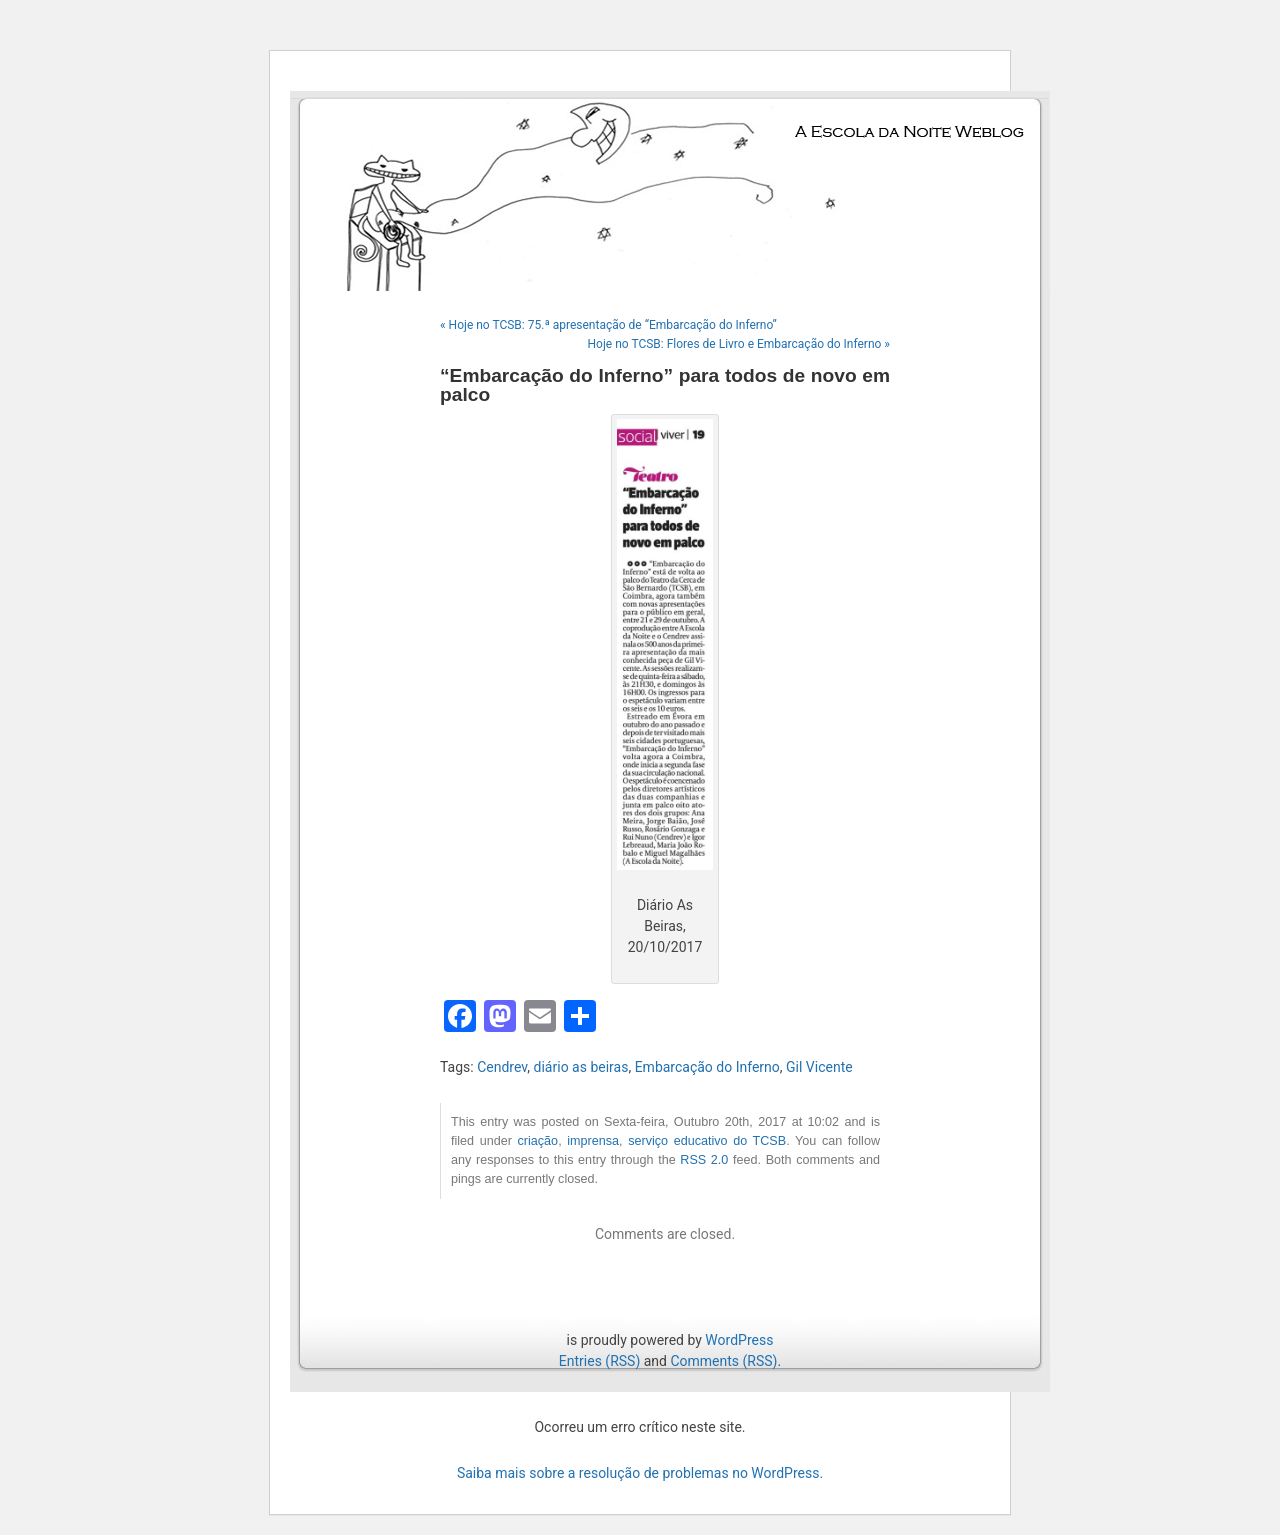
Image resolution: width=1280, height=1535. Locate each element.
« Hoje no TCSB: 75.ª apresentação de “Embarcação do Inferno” (608, 325)
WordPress (739, 1340)
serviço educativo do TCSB (707, 1141)
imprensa (593, 1141)
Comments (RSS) (723, 1361)
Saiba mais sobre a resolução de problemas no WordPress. (640, 1473)
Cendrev (502, 1067)
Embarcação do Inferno (707, 1067)
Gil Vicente (819, 1067)
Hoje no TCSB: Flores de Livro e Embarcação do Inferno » (739, 344)
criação (538, 1141)
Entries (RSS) (599, 1361)
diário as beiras (581, 1067)
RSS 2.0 (704, 1160)
